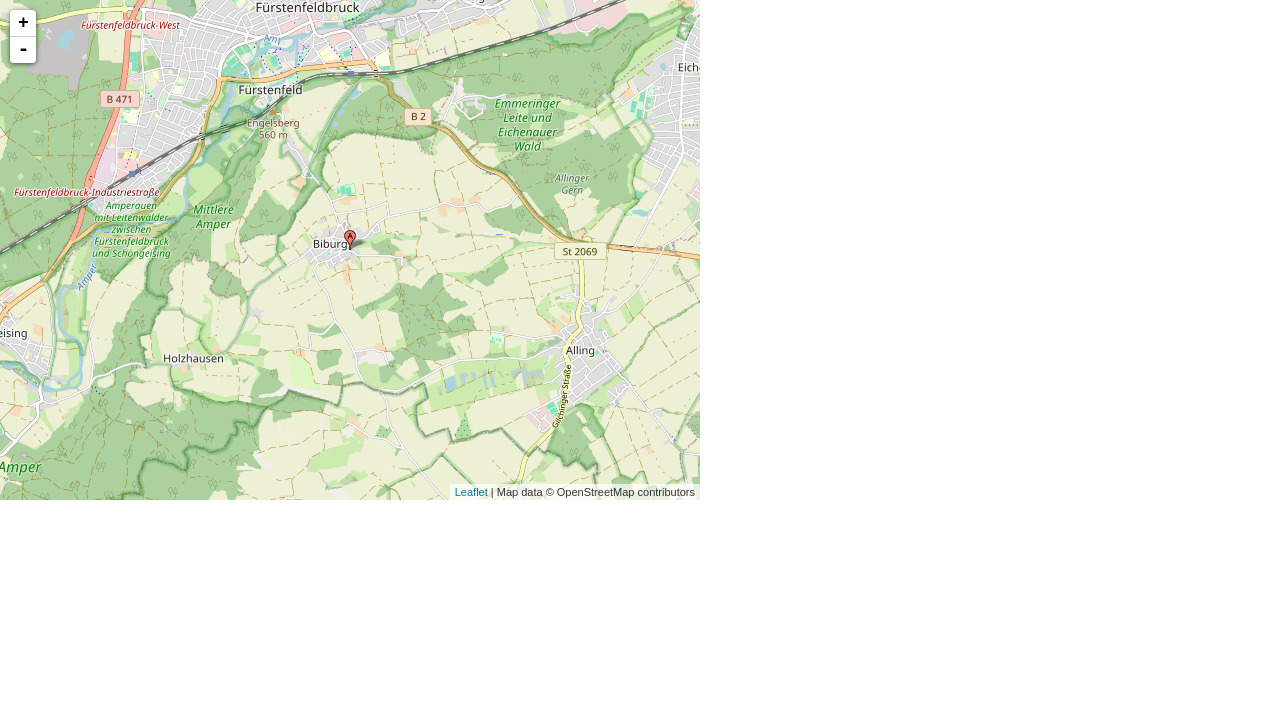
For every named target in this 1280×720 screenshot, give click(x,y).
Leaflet (471, 492)
